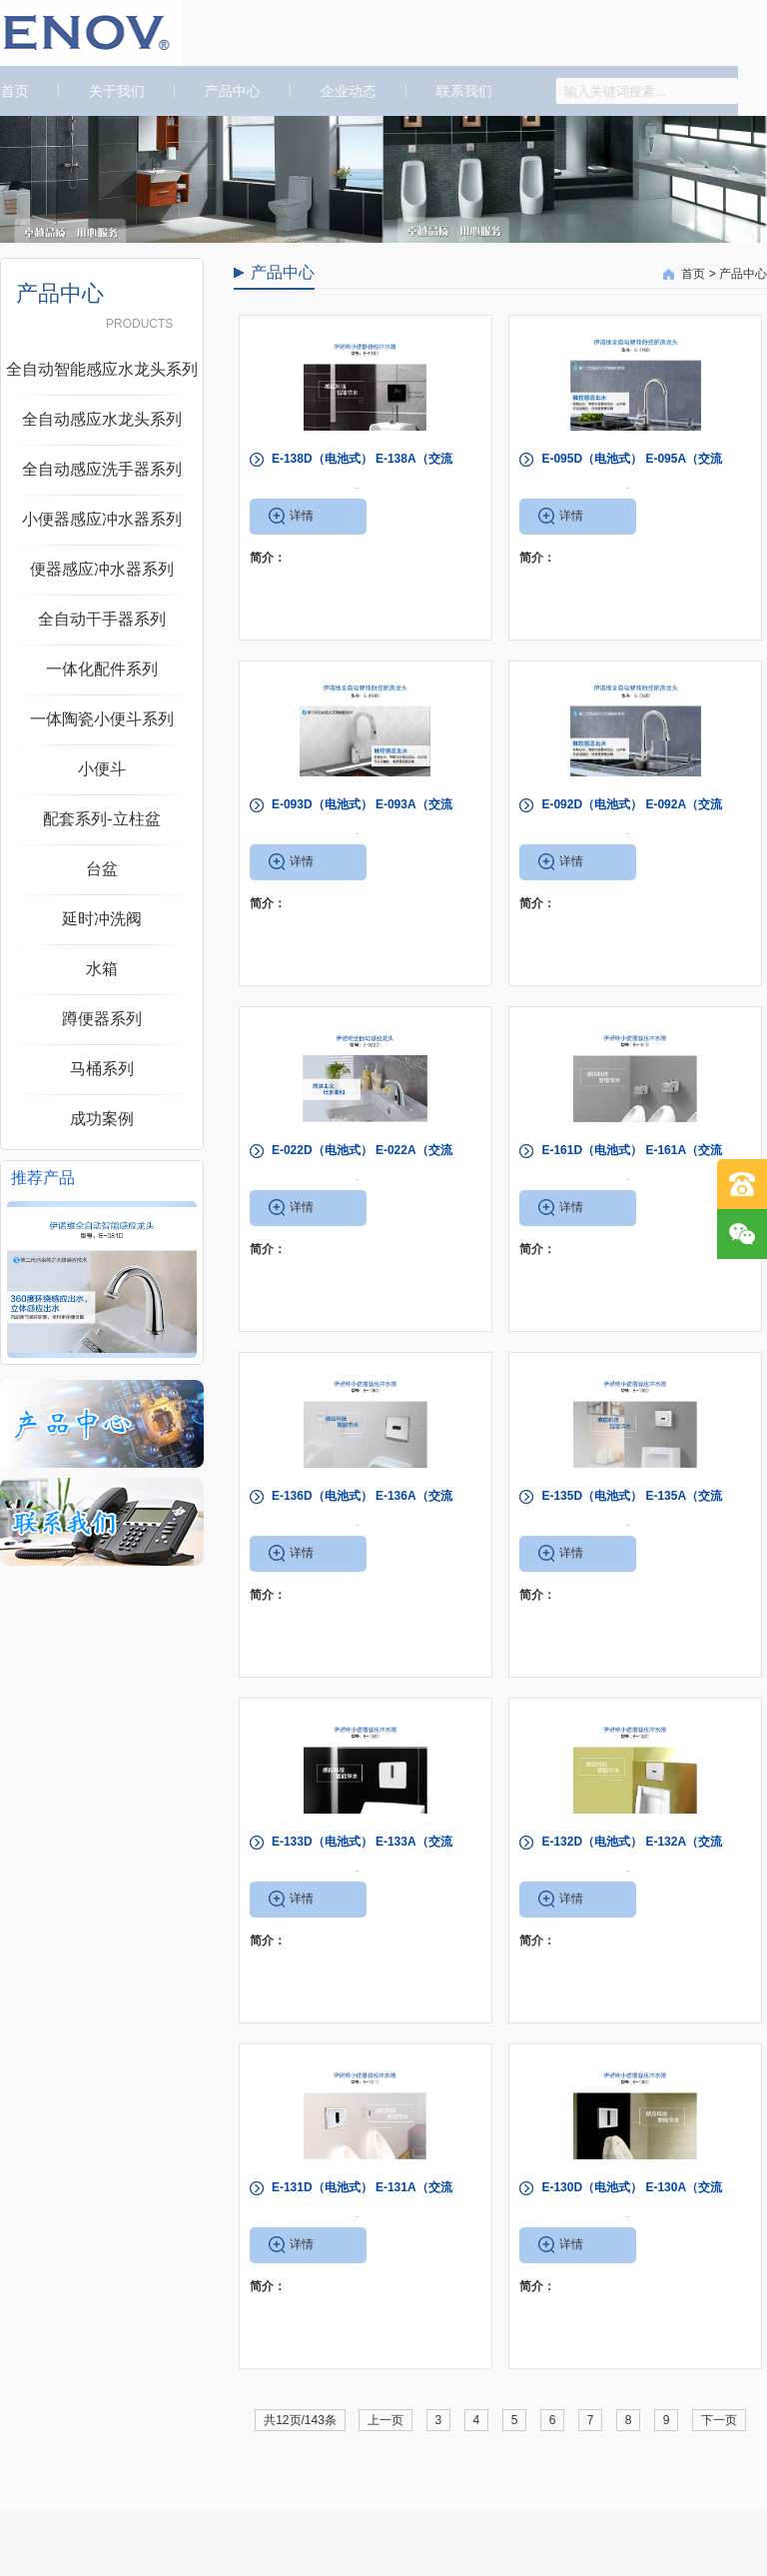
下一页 (719, 2420)
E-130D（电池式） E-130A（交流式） (631, 2205)
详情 (302, 516)
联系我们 (457, 91)
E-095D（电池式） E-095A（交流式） (631, 477)
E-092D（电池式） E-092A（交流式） (631, 822)
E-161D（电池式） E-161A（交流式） (631, 1168)
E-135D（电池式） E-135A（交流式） (631, 1514)
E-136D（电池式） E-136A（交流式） (362, 1514)
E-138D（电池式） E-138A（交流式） (362, 477)
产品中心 (226, 91)
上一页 (385, 2420)
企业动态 (342, 91)
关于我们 (110, 91)
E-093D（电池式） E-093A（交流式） (362, 822)
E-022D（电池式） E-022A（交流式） (362, 1168)
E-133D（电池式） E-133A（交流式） (362, 1860)
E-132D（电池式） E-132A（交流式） (631, 1860)
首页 (693, 274)
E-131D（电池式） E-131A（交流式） (362, 2205)
